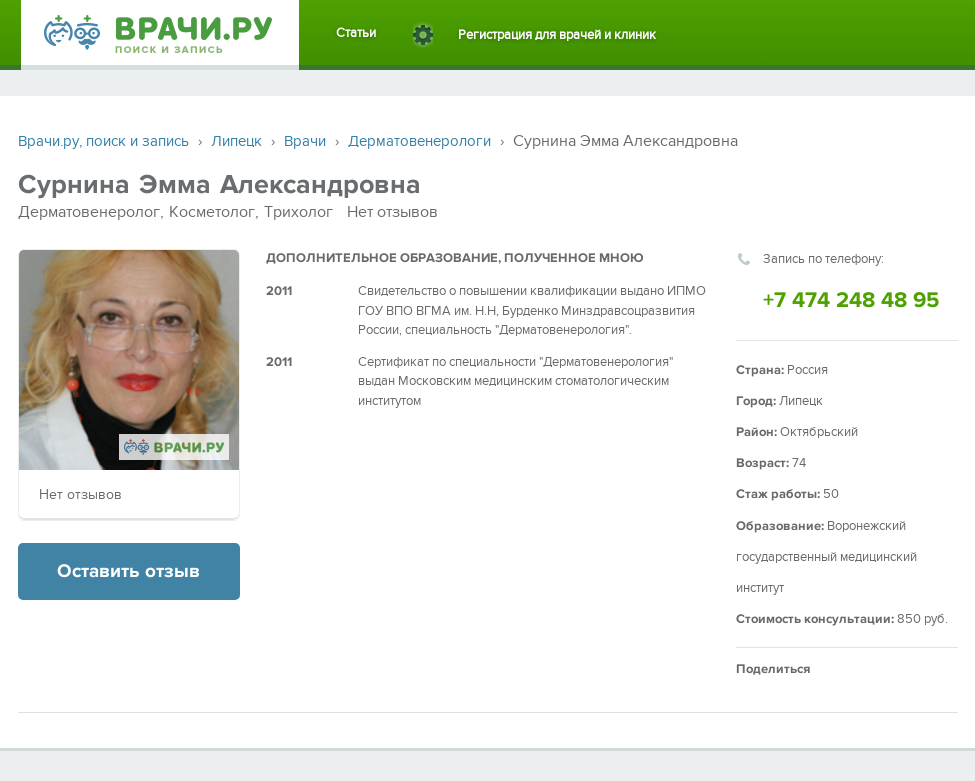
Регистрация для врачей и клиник (557, 35)
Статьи (356, 33)
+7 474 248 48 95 (851, 300)
